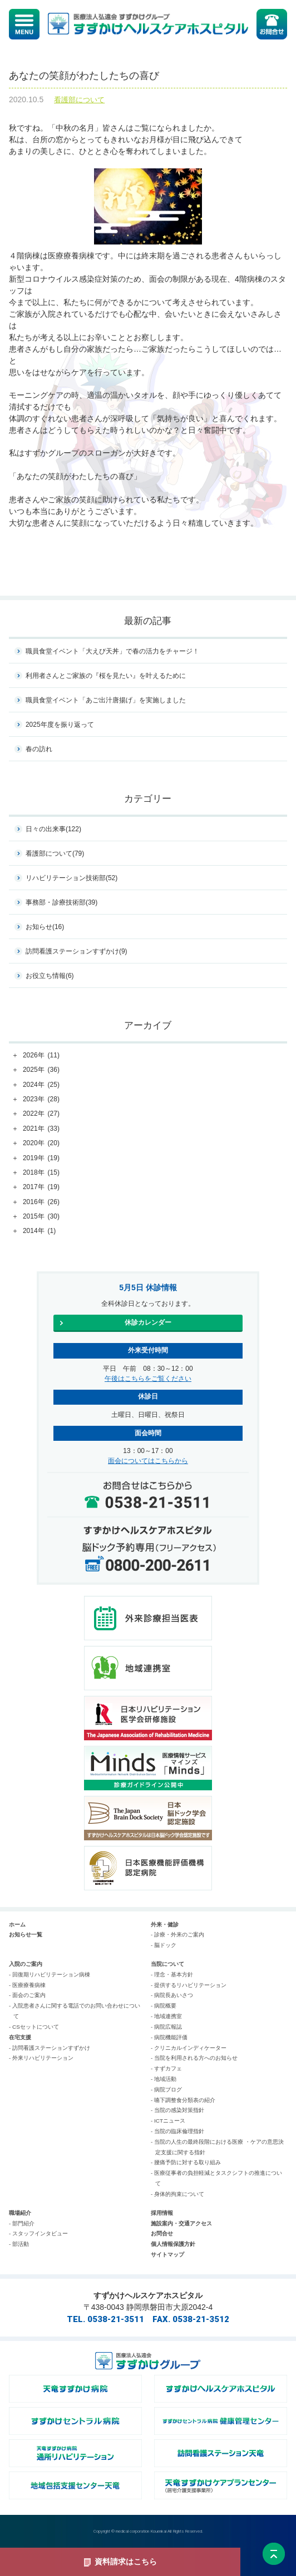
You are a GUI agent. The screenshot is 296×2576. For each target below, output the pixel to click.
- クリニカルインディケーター (188, 2048)
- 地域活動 (163, 2079)
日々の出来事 (53, 829)
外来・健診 (165, 1924)
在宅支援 (20, 2037)
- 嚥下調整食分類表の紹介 (183, 2100)
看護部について (79, 100)
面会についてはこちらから (148, 1461)
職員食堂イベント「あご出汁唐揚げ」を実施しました (106, 700)
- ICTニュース (168, 2121)
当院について (167, 1964)
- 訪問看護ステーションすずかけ (49, 2048)
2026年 (41, 1056)
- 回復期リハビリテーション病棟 (49, 1974)
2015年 (41, 1217)
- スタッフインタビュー (38, 2233)
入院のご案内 (25, 1964)
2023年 (41, 1100)
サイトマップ (167, 2254)
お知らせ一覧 (25, 1934)
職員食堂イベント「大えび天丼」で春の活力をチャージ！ (112, 651)
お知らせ (45, 927)
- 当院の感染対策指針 (177, 2110)
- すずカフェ (166, 2068)
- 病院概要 (163, 2006)
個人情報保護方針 (173, 2244)
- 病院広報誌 (166, 2027)
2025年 (41, 1070)
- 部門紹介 (21, 2223)
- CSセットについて (34, 2027)
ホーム (17, 1924)
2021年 (41, 1129)
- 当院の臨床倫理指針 (177, 2131)
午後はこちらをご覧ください (148, 1378)
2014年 (39, 1231)
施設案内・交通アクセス (181, 2223)
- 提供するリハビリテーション (188, 1985)
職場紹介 (20, 2213)
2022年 (41, 1114)
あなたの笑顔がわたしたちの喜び (84, 75)
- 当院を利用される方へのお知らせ (194, 2058)
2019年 (41, 1159)
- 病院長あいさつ (172, 1995)
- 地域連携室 (166, 2016)
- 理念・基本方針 (172, 1974)
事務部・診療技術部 (61, 902)
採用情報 (162, 2213)
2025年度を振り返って (60, 724)
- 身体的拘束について (177, 2194)
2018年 (41, 1173)
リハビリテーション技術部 (71, 878)
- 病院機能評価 (169, 2037)
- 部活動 (19, 2244)
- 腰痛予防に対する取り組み (186, 2162)
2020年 (41, 1144)
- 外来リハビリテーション (41, 2058)
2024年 (41, 1085)
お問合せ (162, 2233)
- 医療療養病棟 (27, 1985)
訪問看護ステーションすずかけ (76, 951)
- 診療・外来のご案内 (177, 1934)
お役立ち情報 (50, 976)
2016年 (41, 1202)
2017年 (41, 1187)
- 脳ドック (163, 1945)
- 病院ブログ (166, 2089)
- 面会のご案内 (27, 1995)
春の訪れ (39, 749)
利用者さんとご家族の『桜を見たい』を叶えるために (106, 676)
